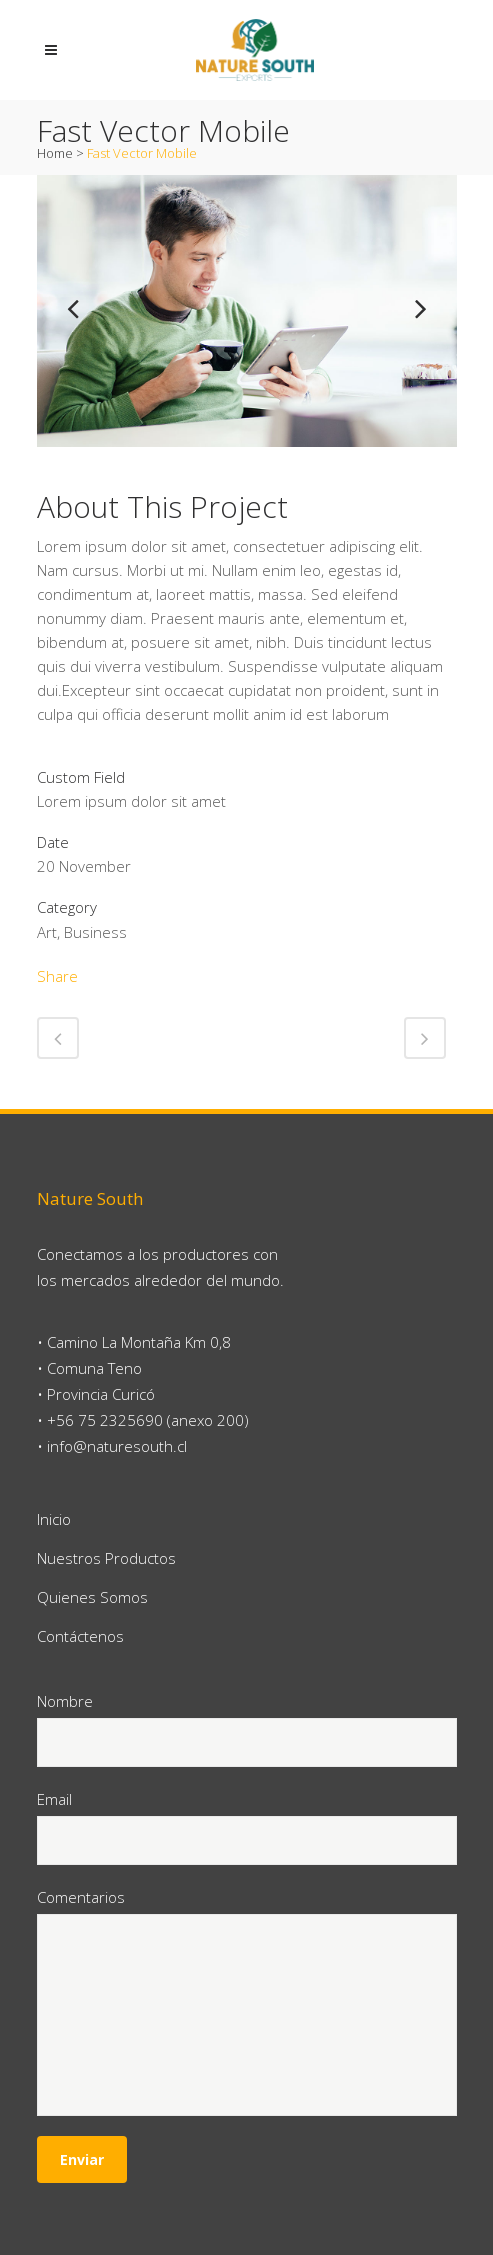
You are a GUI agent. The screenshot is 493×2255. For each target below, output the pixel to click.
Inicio (54, 1519)
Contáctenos (80, 1636)
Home (55, 153)
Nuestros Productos (106, 1558)
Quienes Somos (92, 1597)
